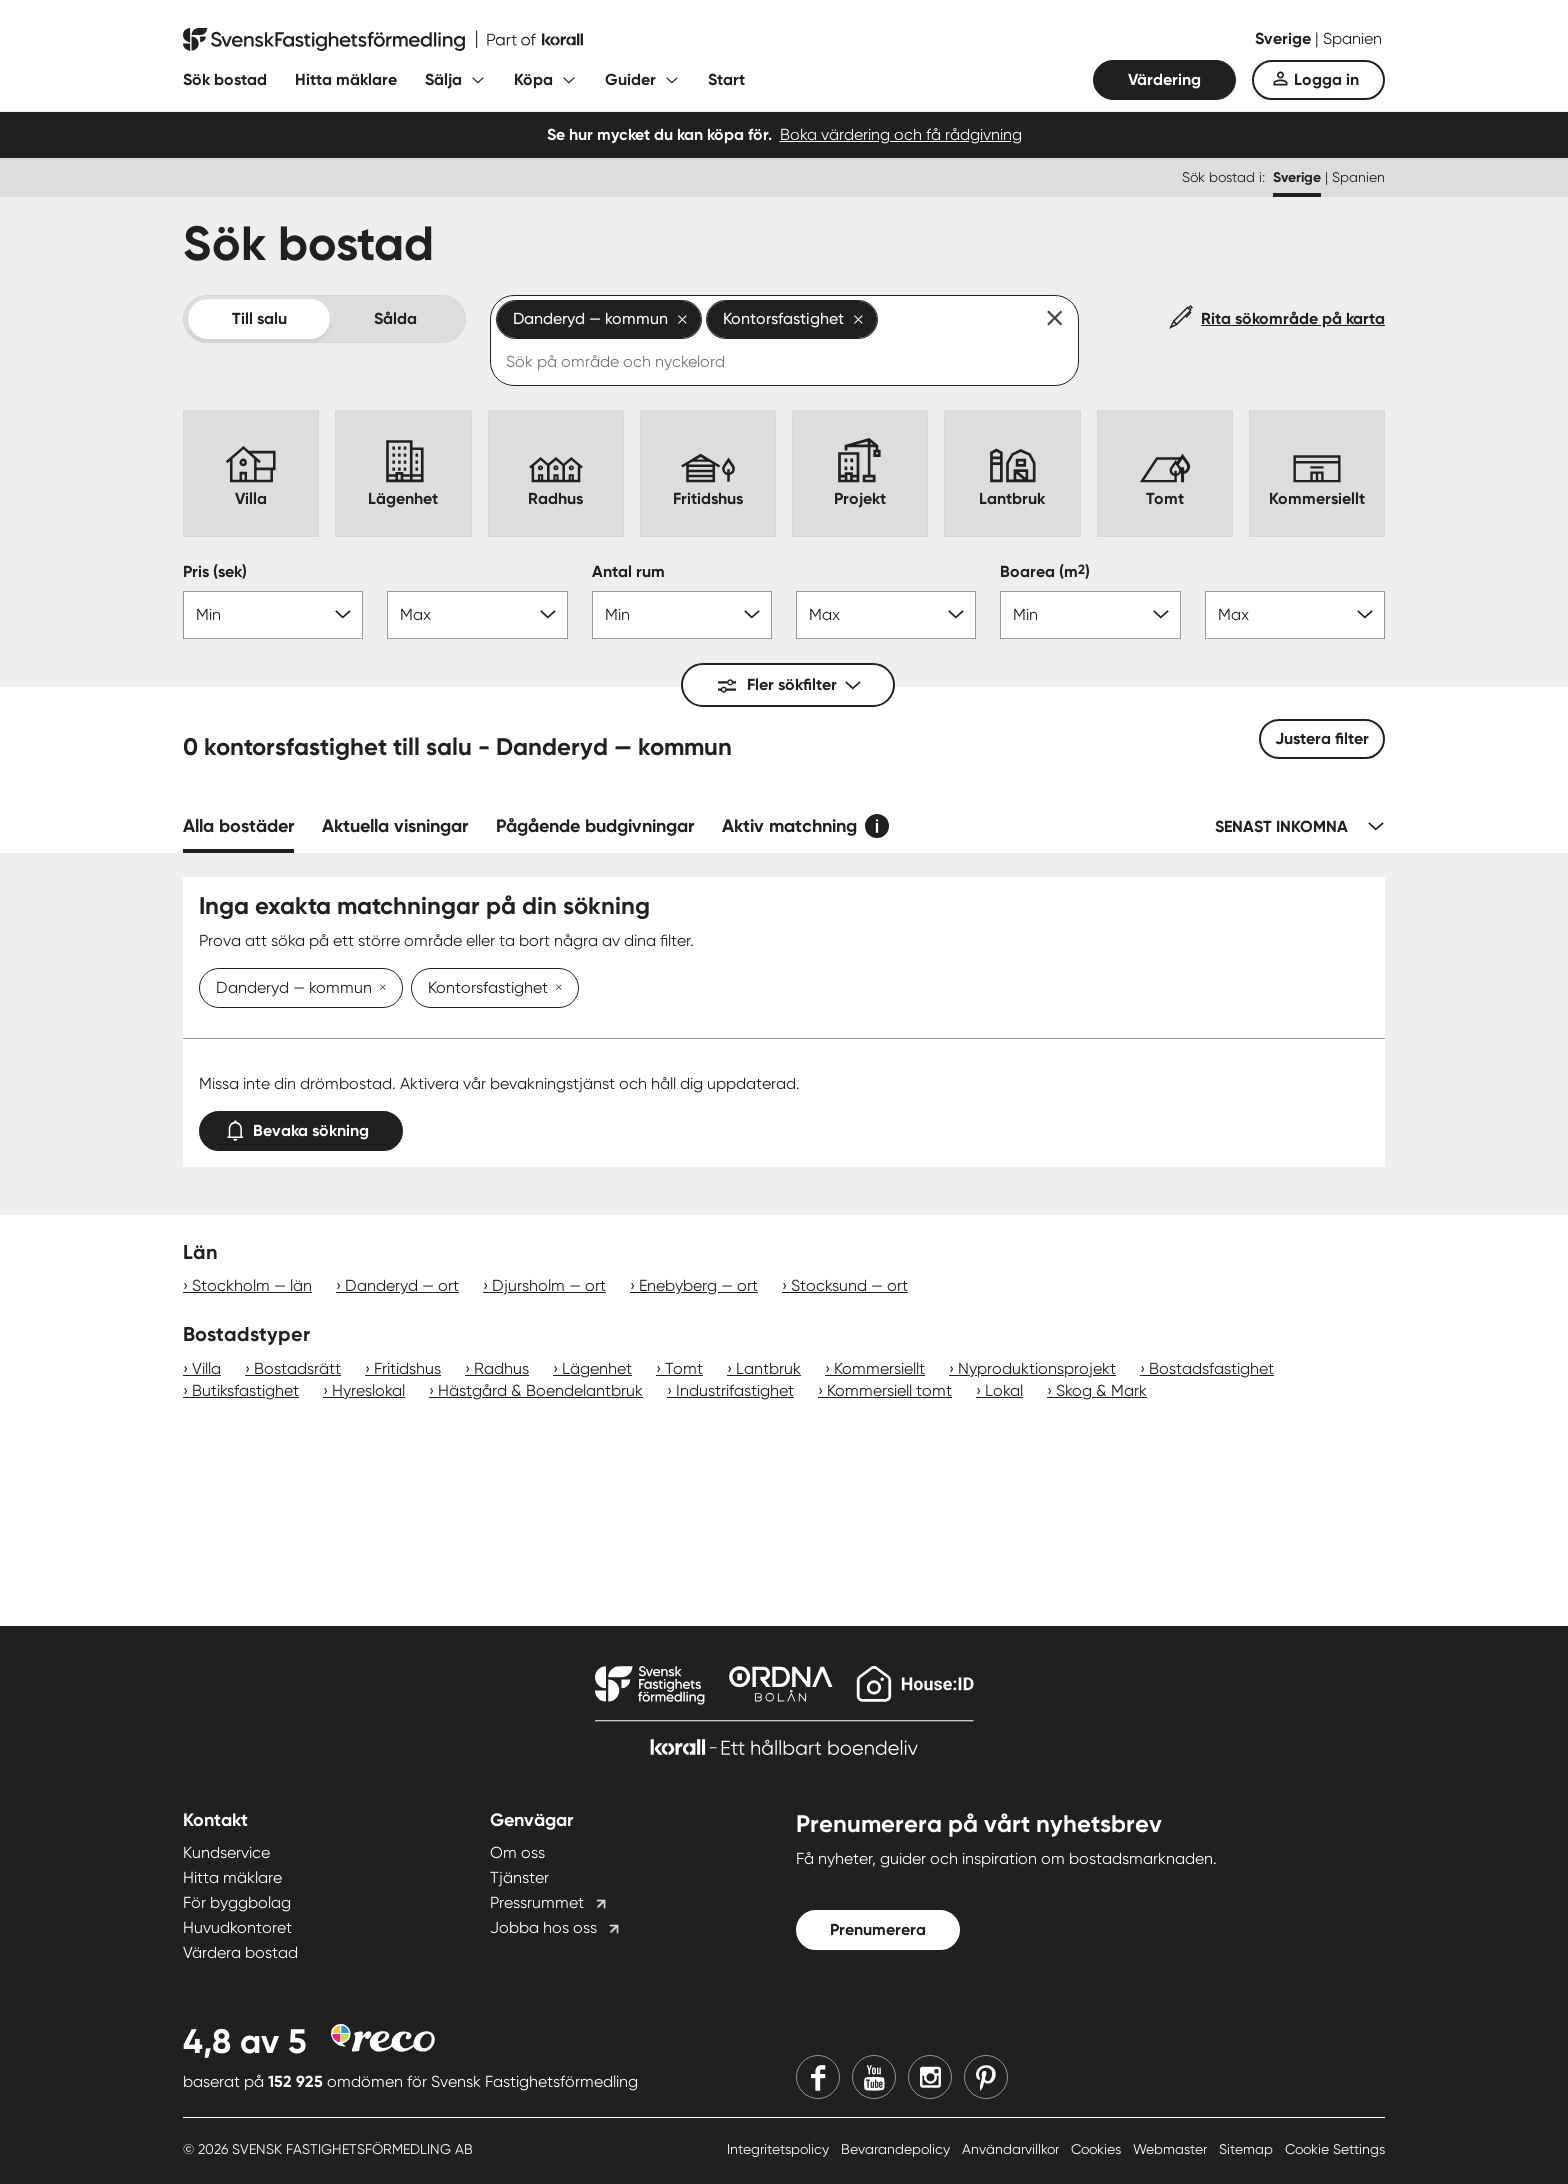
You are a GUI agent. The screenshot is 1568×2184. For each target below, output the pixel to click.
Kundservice (226, 1852)
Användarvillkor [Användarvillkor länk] (1012, 2149)
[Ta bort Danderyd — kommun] (379, 989)
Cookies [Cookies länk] (1098, 2149)
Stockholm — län (252, 1285)
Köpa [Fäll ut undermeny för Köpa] (533, 79)
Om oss (517, 1852)
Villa (206, 1368)
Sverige (1285, 38)
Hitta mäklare (346, 79)
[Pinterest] (986, 2077)
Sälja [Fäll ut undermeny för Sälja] (443, 79)
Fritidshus (407, 1368)
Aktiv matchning (789, 826)
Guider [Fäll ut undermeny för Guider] (630, 79)
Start (726, 79)
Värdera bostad (240, 1952)
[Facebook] (818, 2077)
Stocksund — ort (849, 1285)
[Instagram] (930, 2077)
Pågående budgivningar (595, 826)
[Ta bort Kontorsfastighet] (555, 989)
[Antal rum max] (886, 615)
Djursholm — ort (549, 1285)
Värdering (1164, 79)
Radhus (501, 1368)
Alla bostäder (238, 826)
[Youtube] (874, 2077)
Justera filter (1322, 738)
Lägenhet (597, 1368)
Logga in (1326, 79)
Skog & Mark (1101, 1390)
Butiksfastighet (245, 1390)
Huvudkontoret (237, 1927)
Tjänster (519, 1877)
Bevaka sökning (301, 1126)
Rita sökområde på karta (1293, 318)
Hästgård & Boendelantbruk (540, 1390)
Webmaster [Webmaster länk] (1172, 2149)
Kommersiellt (879, 1368)
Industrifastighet (735, 1390)
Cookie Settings (1335, 2149)
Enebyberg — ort (698, 1285)
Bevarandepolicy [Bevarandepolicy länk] (897, 2149)
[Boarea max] (1295, 615)
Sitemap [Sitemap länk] (1248, 2149)
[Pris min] (273, 615)
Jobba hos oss (543, 1927)
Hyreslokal (368, 1390)
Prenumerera (878, 1929)
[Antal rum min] (682, 615)
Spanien (1352, 38)
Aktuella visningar (395, 826)
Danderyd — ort (402, 1285)
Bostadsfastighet (1211, 1368)
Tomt (684, 1368)
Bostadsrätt (297, 1368)
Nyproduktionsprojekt (1037, 1368)
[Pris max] (477, 615)
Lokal (1004, 1390)
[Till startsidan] (383, 40)
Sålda (395, 318)
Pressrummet (537, 1902)
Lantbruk (768, 1368)
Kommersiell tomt (889, 1390)
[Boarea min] (1090, 615)
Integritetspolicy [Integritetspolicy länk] (780, 2149)
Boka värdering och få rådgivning (901, 134)
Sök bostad (225, 79)
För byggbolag (237, 1902)
